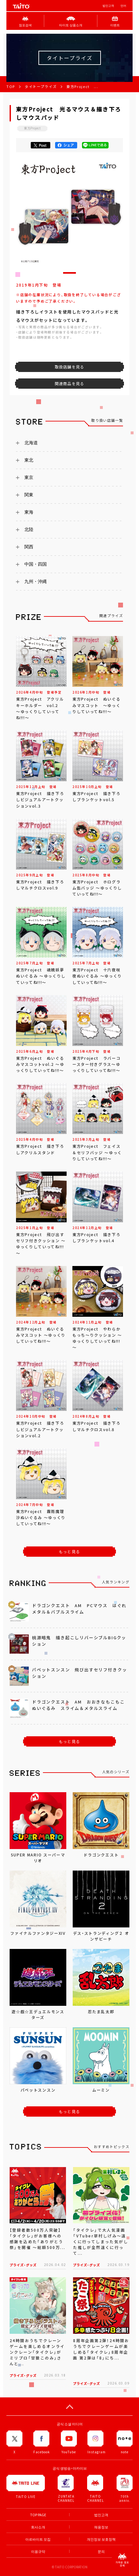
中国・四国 (35, 564)
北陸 (28, 529)
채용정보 (101, 2527)
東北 (28, 460)
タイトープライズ (41, 86)
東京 (28, 477)
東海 (28, 512)
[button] (69, 273)
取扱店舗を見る (69, 367)
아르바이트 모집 (38, 2539)
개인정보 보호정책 (101, 2539)
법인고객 (108, 6)
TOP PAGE (38, 2515)
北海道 (31, 442)
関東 (28, 494)
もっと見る (69, 1551)
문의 (101, 2551)
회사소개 (38, 2527)
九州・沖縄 (35, 581)
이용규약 (38, 2551)
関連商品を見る (69, 383)
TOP (10, 86)
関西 (28, 546)
